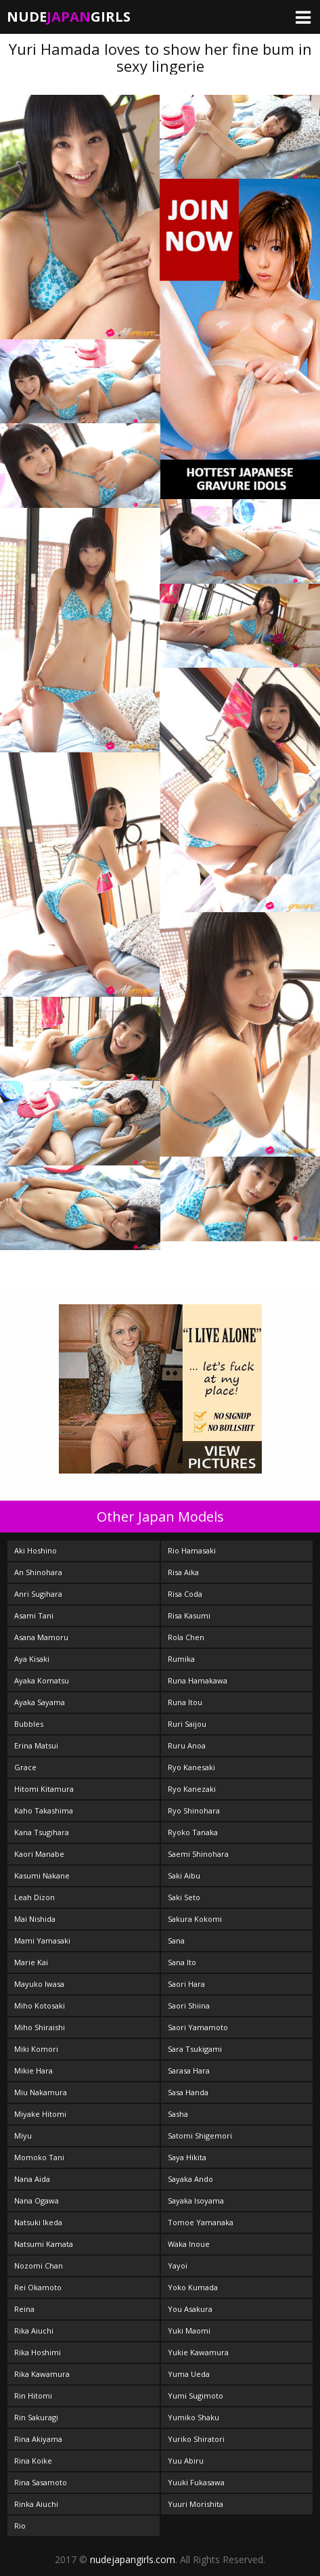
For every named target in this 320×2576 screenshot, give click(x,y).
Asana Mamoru (41, 1637)
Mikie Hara (33, 2070)
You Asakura (190, 2309)
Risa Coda (185, 1594)
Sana (176, 1940)
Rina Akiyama (38, 2439)
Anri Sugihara (38, 1594)
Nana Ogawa (36, 2200)
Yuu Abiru (186, 2460)
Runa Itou (185, 1702)
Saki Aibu (184, 1875)
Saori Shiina (189, 2005)
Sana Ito (182, 1962)
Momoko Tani (39, 2157)
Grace (25, 1767)
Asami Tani (33, 1615)
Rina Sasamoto (40, 2482)
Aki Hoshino (35, 1550)
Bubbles (28, 1724)
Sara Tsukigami (195, 2049)
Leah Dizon (34, 1897)
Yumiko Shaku (193, 2417)
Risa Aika (183, 1572)
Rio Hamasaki (192, 1550)
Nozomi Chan (38, 2265)
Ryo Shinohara (194, 1810)
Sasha (178, 2114)
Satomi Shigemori (200, 2135)
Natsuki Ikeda (38, 2222)
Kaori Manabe (39, 1854)
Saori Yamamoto (198, 2027)
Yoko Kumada (193, 2287)
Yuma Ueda (189, 2374)
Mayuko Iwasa (39, 1984)
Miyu (23, 2135)
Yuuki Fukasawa (196, 2482)
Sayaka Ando (190, 2179)
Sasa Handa (188, 2092)
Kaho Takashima (43, 1810)
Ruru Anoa (187, 1745)
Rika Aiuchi (33, 2330)
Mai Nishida (34, 1919)
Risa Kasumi (189, 1615)
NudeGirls (69, 16)
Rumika (181, 1659)
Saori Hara (186, 1984)
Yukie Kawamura (198, 2352)
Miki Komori (36, 2049)
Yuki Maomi (189, 2330)
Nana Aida (32, 2179)
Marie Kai (31, 1962)
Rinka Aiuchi (36, 2504)
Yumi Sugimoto (195, 2395)
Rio (20, 2525)
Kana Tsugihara (41, 1832)
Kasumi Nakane (42, 1875)
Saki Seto (184, 1897)
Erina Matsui (36, 1745)
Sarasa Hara (189, 2070)
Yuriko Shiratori (196, 2439)
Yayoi (177, 2265)
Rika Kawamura (42, 2374)
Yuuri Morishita (195, 2504)
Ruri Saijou (187, 1724)
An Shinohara (38, 1572)
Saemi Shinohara (198, 1854)
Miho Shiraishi (39, 2027)
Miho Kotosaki (39, 2005)
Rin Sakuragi (36, 2417)
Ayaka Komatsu (41, 1680)
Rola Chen (186, 1637)
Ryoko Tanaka (193, 1832)
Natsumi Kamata (43, 2244)
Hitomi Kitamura (44, 1789)
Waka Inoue (189, 2244)
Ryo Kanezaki (192, 1789)
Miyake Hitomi (40, 2114)
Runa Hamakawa (197, 1680)
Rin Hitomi (33, 2395)
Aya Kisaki (31, 1659)
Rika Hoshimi (37, 2352)
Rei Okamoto (38, 2287)
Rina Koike (33, 2460)
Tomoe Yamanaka (200, 2222)
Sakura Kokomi (195, 1919)
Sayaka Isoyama (196, 2200)
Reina (24, 2309)
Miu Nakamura (40, 2092)
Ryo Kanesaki (191, 1767)
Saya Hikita (187, 2157)
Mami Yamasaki (42, 1940)
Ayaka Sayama (39, 1702)
